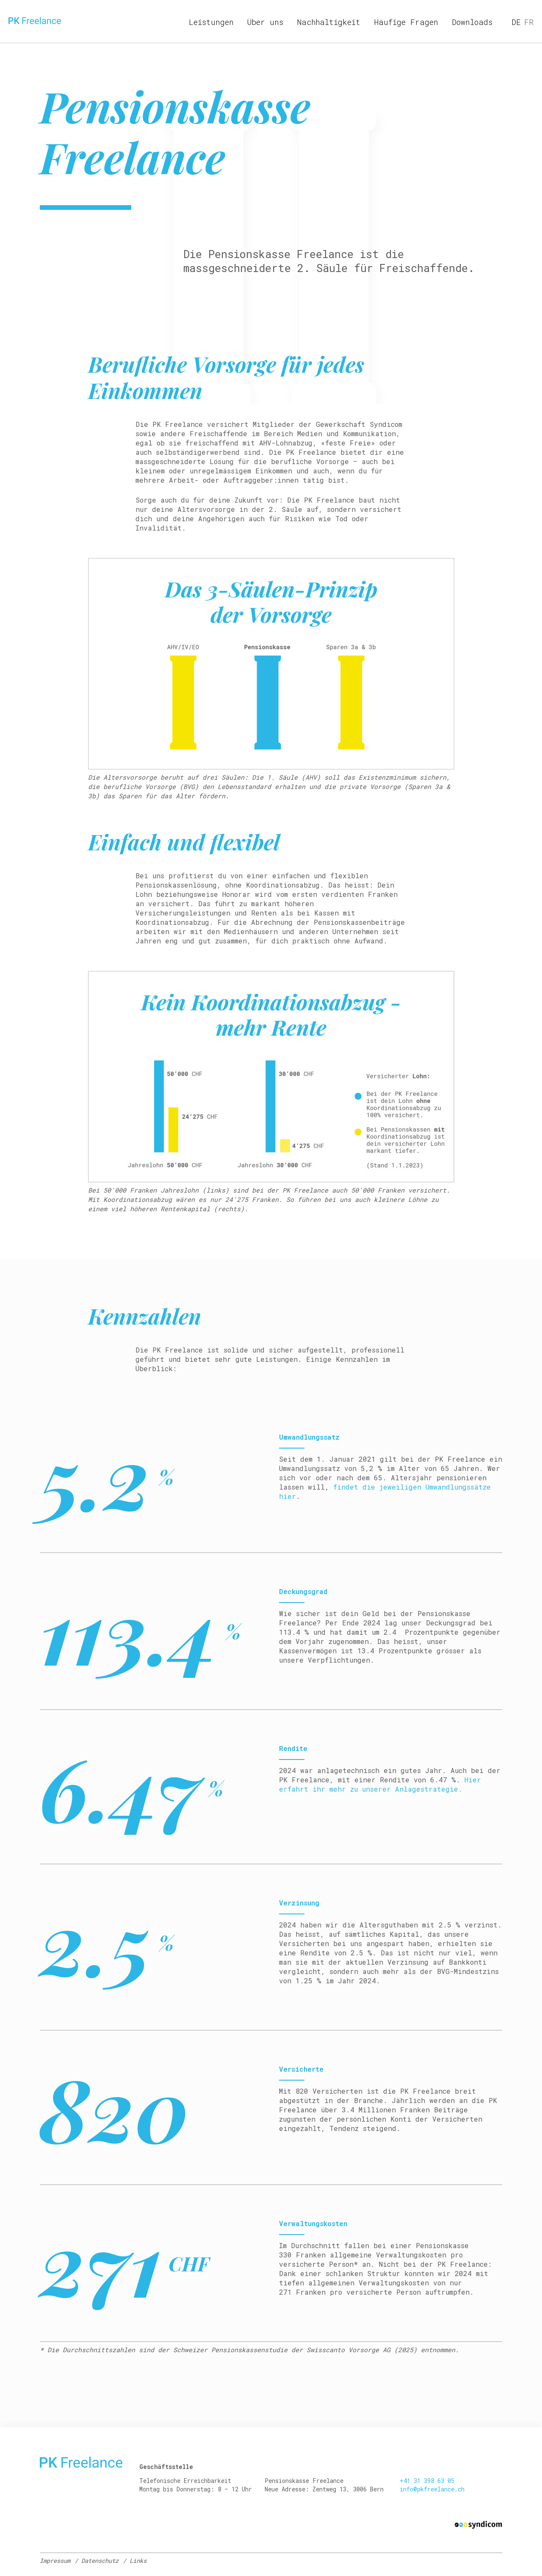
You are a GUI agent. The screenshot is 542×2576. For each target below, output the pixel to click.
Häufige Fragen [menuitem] (406, 22)
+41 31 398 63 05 (427, 2481)
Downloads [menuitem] (472, 22)
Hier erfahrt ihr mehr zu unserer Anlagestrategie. (380, 1784)
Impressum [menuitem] (55, 2561)
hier (287, 1496)
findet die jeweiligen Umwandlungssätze (412, 1486)
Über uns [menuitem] (265, 22)
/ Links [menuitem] (135, 2561)
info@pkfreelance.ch (432, 2489)
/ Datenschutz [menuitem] (97, 2561)
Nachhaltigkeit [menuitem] (328, 22)
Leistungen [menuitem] (211, 22)
